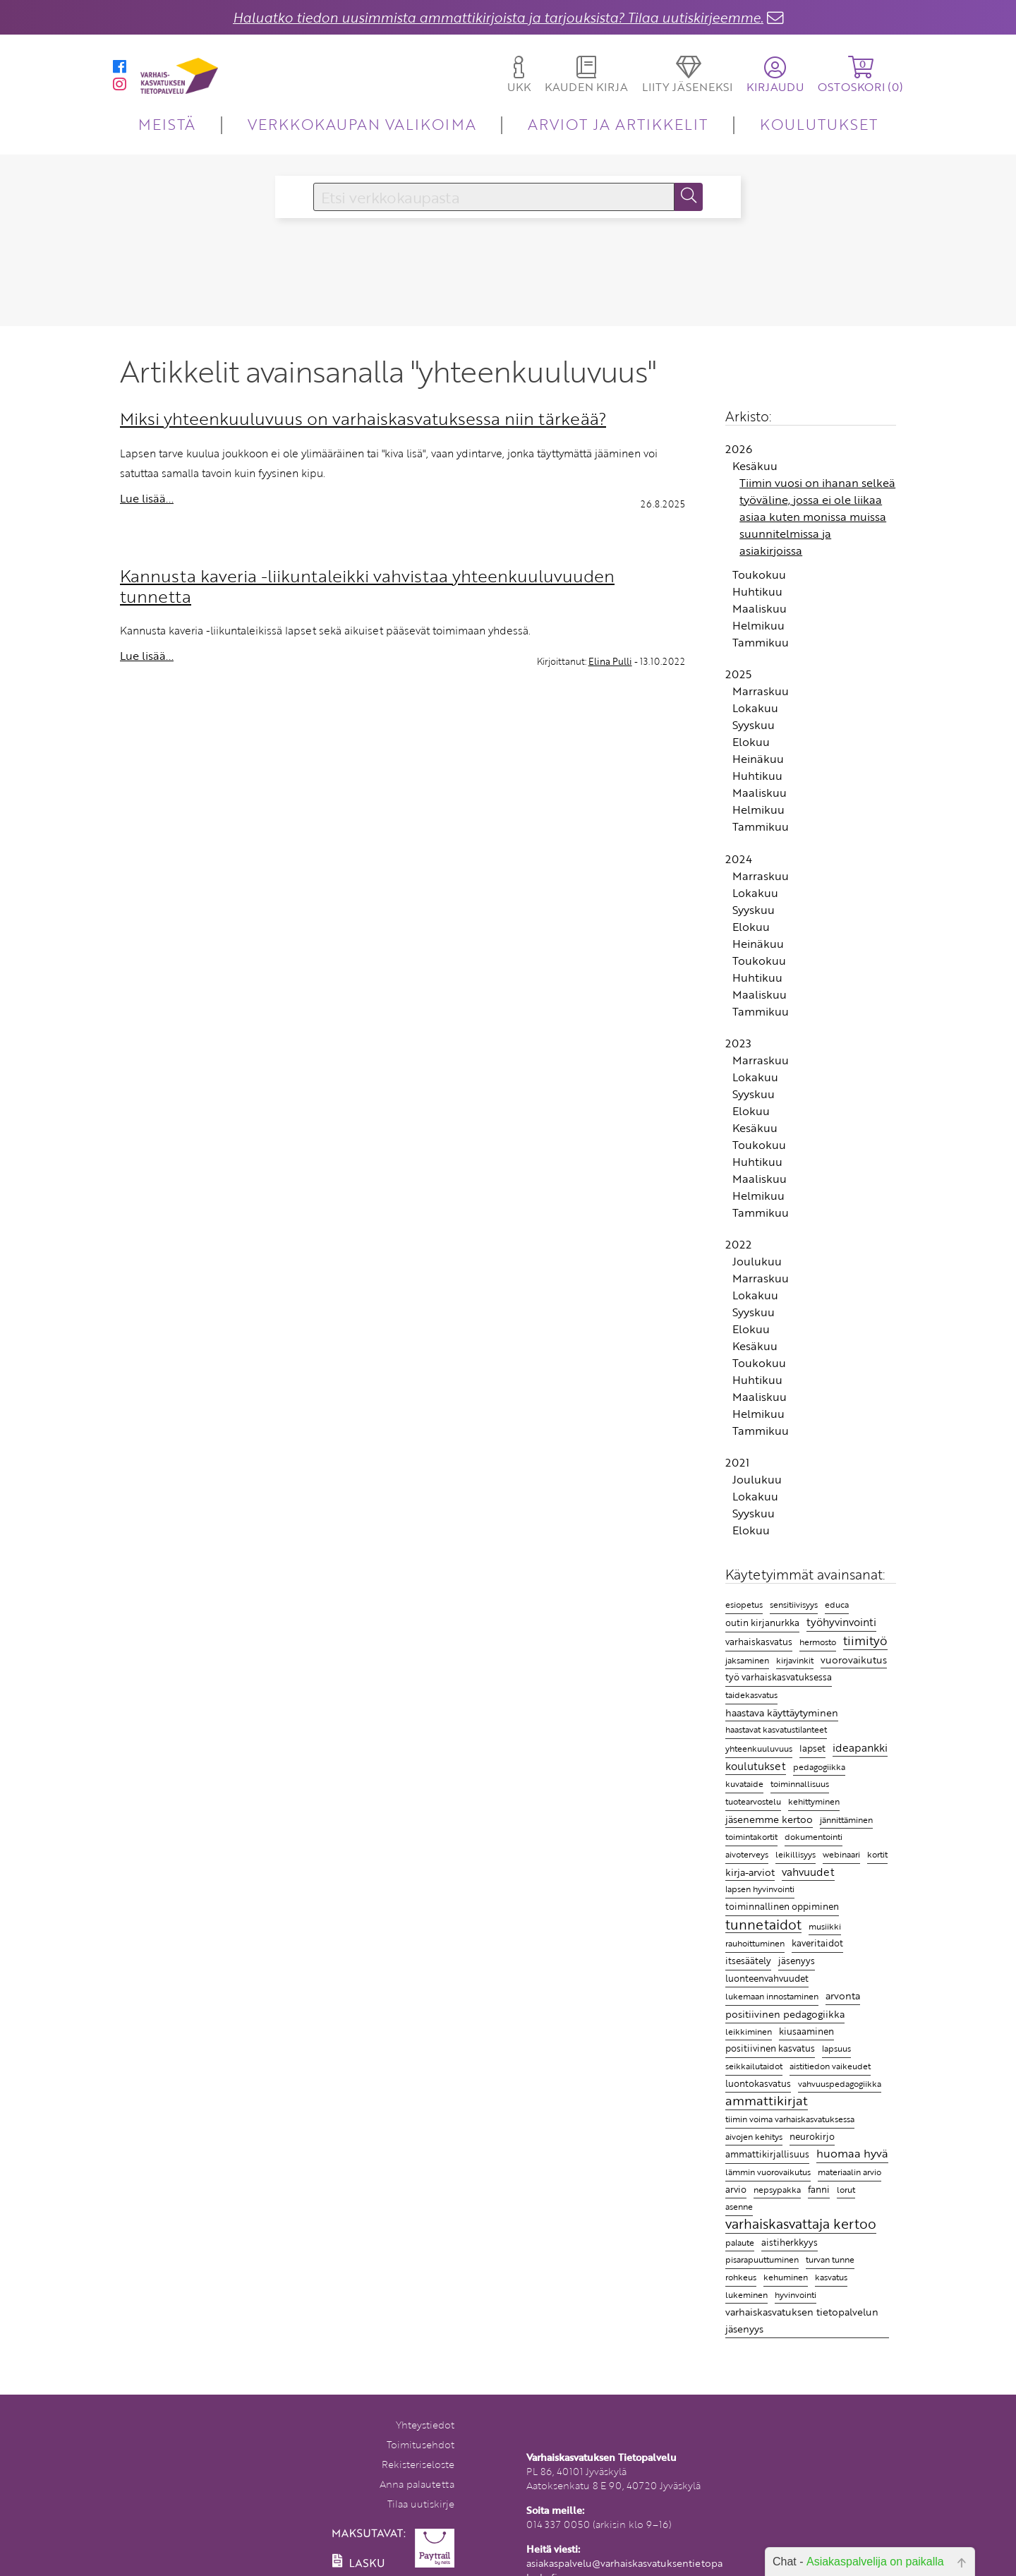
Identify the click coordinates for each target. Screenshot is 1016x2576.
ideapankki (860, 1747)
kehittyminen (814, 1801)
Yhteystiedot (425, 2424)
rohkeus (740, 2277)
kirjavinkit (795, 1660)
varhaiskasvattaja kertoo (800, 2225)
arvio (735, 2189)
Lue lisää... (147, 498)
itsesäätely (748, 1961)
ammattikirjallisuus (767, 2154)
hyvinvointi (795, 2294)
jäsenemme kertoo (769, 1819)
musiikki (825, 1926)
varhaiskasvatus (758, 1641)
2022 (738, 1244)
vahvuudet (808, 1871)
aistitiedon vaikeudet (830, 2065)
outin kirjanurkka (762, 1622)
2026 (738, 448)
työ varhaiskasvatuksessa (778, 1677)
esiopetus (744, 1605)
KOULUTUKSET (819, 124)
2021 (737, 1462)
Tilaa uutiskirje (420, 2503)
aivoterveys (746, 1854)
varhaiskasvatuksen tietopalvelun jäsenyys (801, 2320)
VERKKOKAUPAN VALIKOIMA (362, 124)
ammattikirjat (766, 2101)
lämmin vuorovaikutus (768, 2172)
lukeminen (746, 2294)
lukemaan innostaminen (771, 1996)
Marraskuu (760, 690)
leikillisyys (795, 1854)
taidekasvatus (751, 1694)
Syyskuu (753, 724)
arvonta (843, 1995)
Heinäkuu (758, 758)
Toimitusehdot (420, 2444)
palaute (739, 2243)
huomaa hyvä (852, 2153)
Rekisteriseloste (418, 2464)
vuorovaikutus (854, 1659)
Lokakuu (755, 707)
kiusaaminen (806, 2031)
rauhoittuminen (755, 1943)
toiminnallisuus (799, 1783)
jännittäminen (846, 1820)
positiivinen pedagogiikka (785, 2013)
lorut (846, 2190)
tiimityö (865, 1640)
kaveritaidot (817, 1943)
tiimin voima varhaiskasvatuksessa (789, 2118)
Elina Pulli (610, 661)
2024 (738, 858)
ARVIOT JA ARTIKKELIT (618, 124)
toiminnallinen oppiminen (782, 1906)
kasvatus (831, 2277)
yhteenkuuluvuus (758, 1749)
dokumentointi (813, 1837)
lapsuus (836, 2048)
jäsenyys (796, 1961)
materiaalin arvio (849, 2172)
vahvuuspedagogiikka (839, 2084)
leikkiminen (748, 2032)
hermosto (817, 1642)
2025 (738, 674)
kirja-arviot (750, 1872)
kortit (877, 1854)
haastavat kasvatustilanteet (776, 1729)
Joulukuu (757, 1261)
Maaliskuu (759, 608)
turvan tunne (830, 2259)
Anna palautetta (417, 2483)
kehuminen (785, 2276)
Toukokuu (759, 574)
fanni (819, 2189)
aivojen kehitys (753, 2137)
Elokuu (751, 741)
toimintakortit (751, 1836)
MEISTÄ (166, 124)
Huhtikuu (757, 591)
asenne (739, 2207)
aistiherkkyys (789, 2242)
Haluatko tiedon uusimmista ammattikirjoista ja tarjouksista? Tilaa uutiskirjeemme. (498, 17)
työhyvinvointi (841, 1622)
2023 (738, 1043)
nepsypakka (777, 2190)
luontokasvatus (758, 2083)
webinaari (841, 1854)
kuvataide (744, 1784)
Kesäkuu (755, 465)
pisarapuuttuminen (762, 2259)
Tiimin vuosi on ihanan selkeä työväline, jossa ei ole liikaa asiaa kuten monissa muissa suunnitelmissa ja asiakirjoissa (817, 516)
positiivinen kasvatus (770, 2048)
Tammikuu (760, 642)
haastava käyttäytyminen (781, 1712)
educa (837, 1605)
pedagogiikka (819, 1766)
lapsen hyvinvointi (759, 1889)
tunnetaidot (763, 1925)
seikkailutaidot (753, 2066)
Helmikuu (758, 625)
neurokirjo (812, 2136)
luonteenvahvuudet (767, 1978)
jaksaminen (747, 1660)
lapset (812, 1748)
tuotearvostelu (753, 1801)
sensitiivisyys (794, 1604)
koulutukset (755, 1766)
